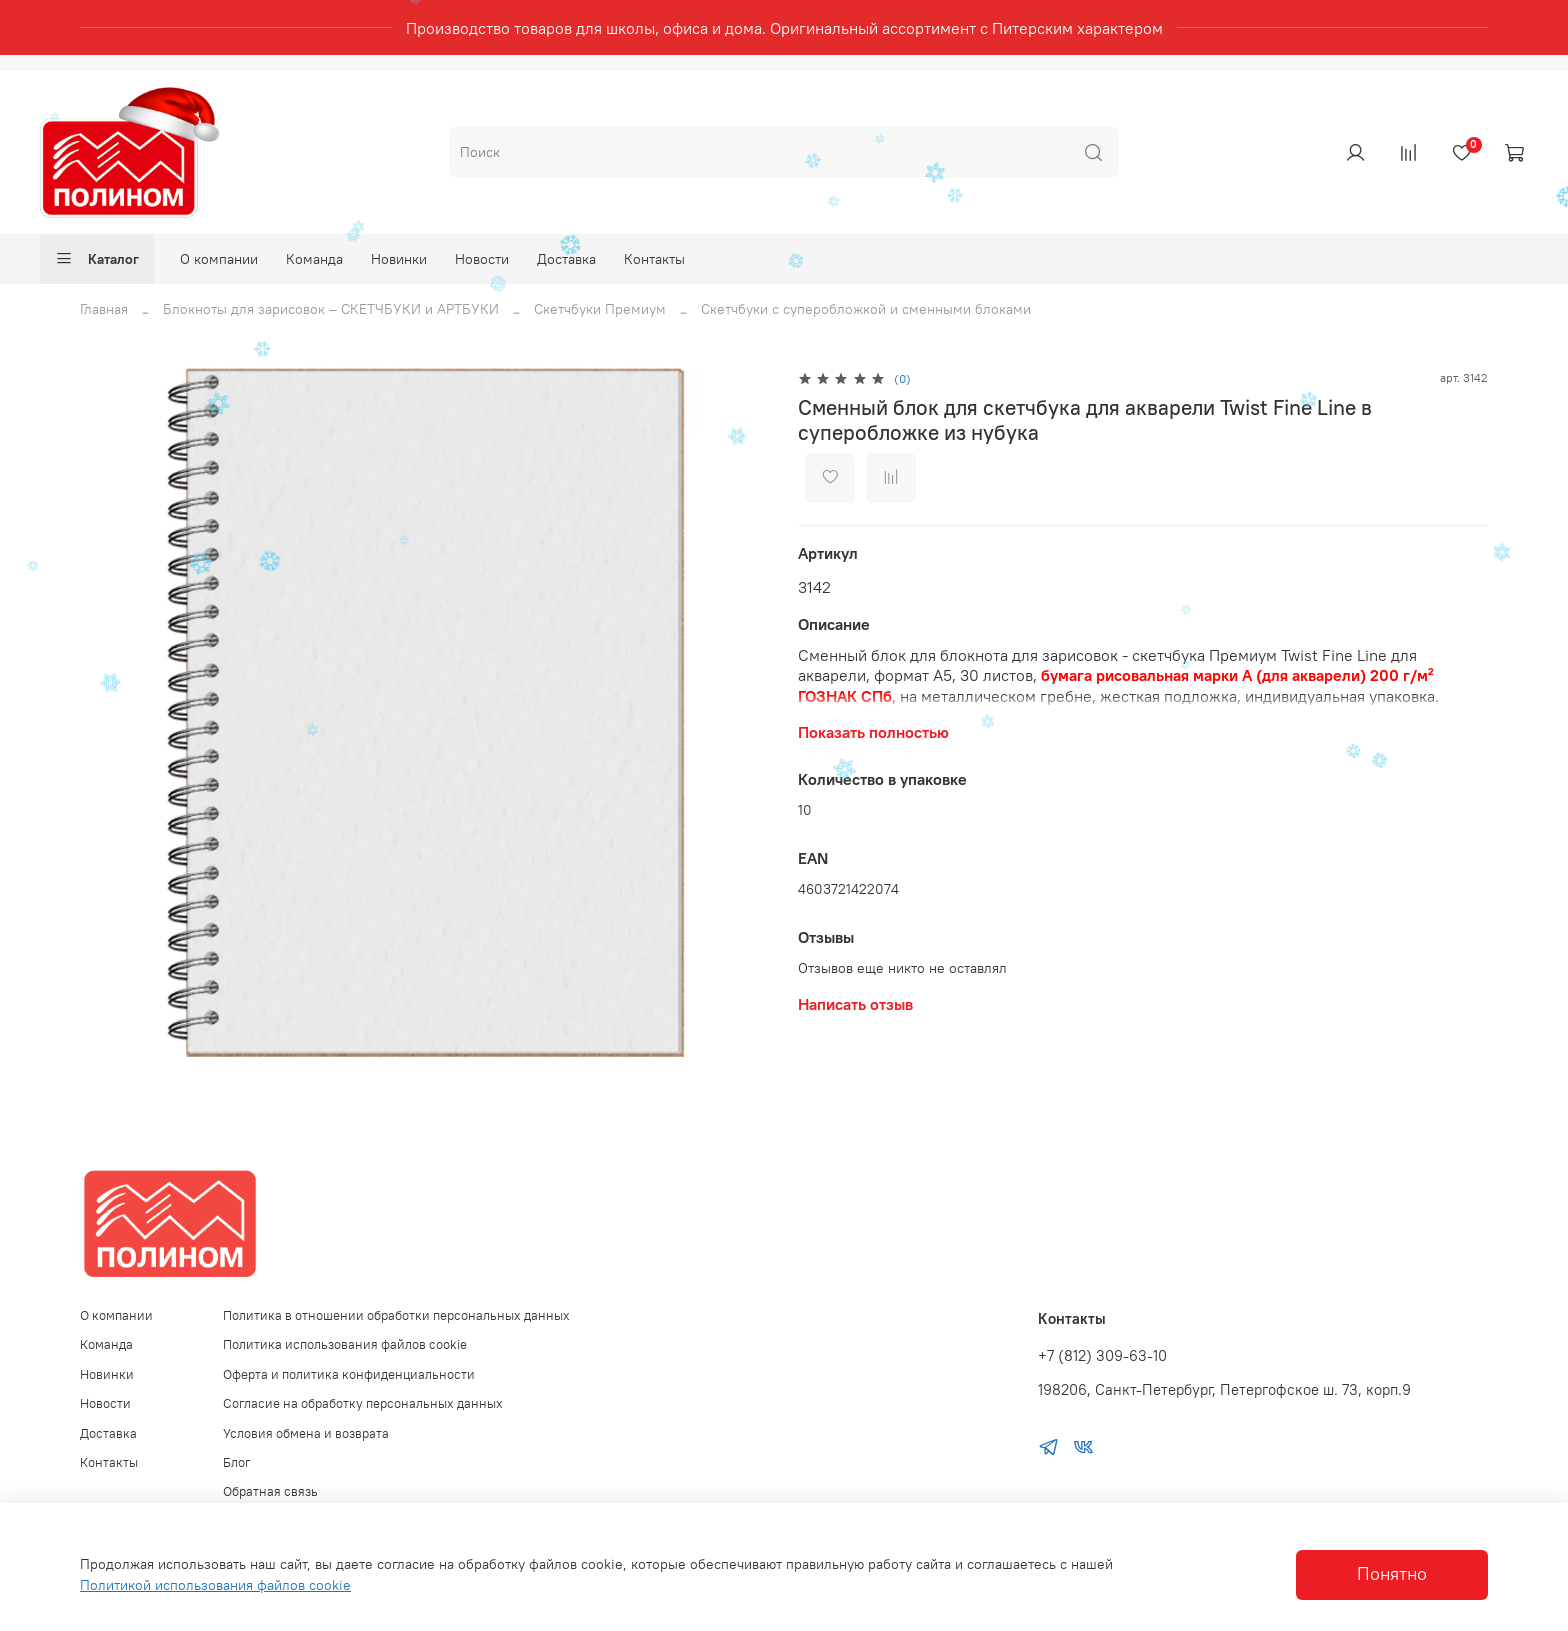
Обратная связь (270, 1491)
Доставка (566, 259)
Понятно (1392, 1574)
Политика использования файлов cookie (345, 1344)
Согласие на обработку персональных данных (363, 1403)
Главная (104, 309)
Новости (482, 259)
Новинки (399, 259)
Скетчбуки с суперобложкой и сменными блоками (866, 309)
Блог (237, 1462)
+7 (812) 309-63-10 (1102, 1355)
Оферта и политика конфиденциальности (349, 1374)
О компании (219, 259)
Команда (314, 259)
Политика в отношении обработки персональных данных (396, 1315)
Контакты (654, 259)
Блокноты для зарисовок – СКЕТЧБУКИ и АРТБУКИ (331, 309)
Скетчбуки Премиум (600, 309)
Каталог (97, 259)
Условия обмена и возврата (306, 1433)
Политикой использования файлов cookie (215, 1585)
